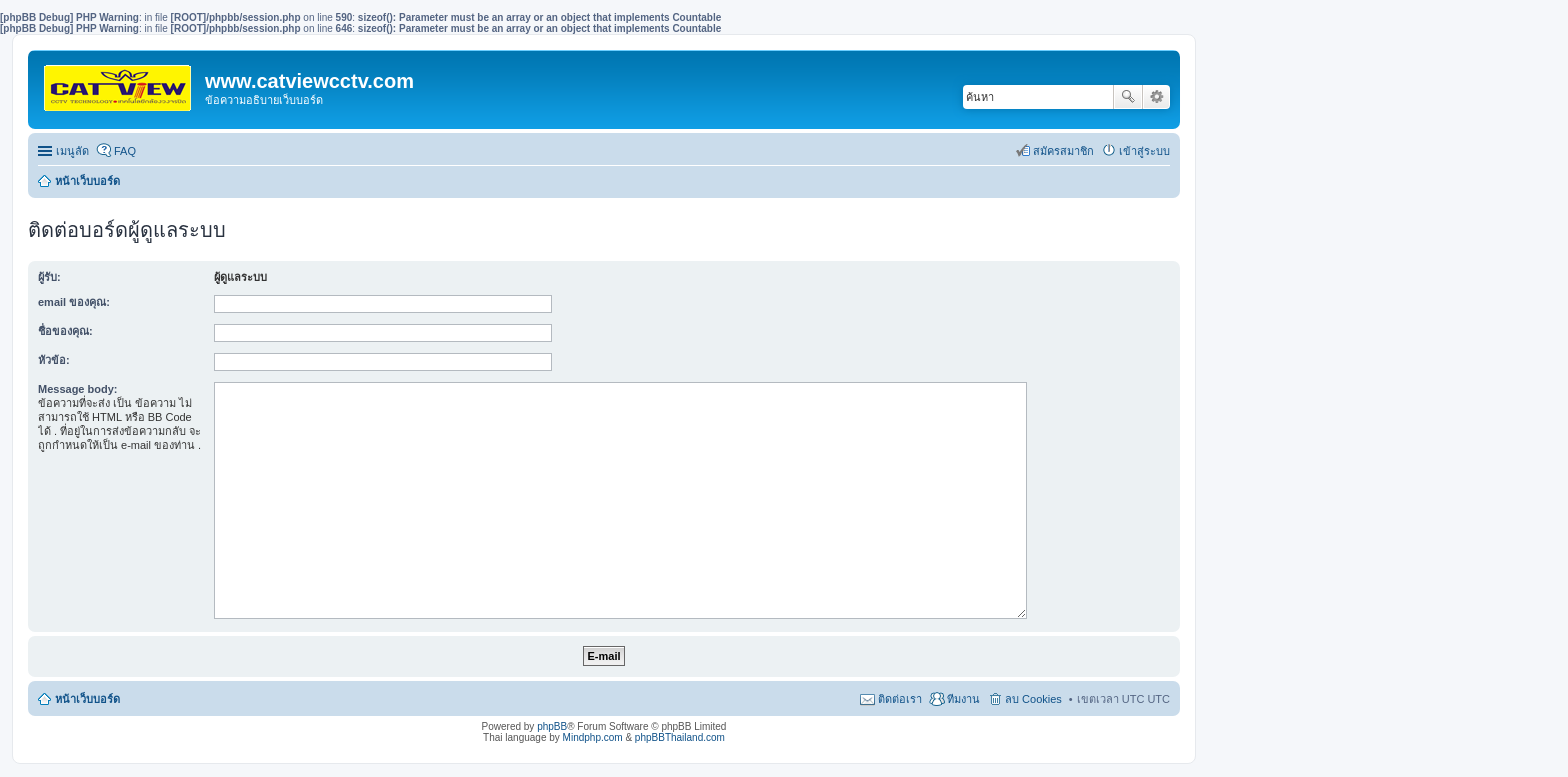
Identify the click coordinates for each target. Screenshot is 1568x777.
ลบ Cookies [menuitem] (1033, 699)
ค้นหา (1128, 97)
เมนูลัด (72, 151)
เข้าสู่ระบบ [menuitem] (1144, 151)
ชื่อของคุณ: (65, 331)
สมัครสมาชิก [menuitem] (1063, 151)
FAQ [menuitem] (125, 151)
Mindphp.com (593, 737)
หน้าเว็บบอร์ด (87, 181)
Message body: (77, 389)
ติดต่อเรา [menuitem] (900, 699)
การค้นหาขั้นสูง (1156, 97)
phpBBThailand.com (680, 737)
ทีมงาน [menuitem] (963, 699)
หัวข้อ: (54, 360)
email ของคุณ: (74, 302)
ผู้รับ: (49, 277)
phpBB (552, 726)
